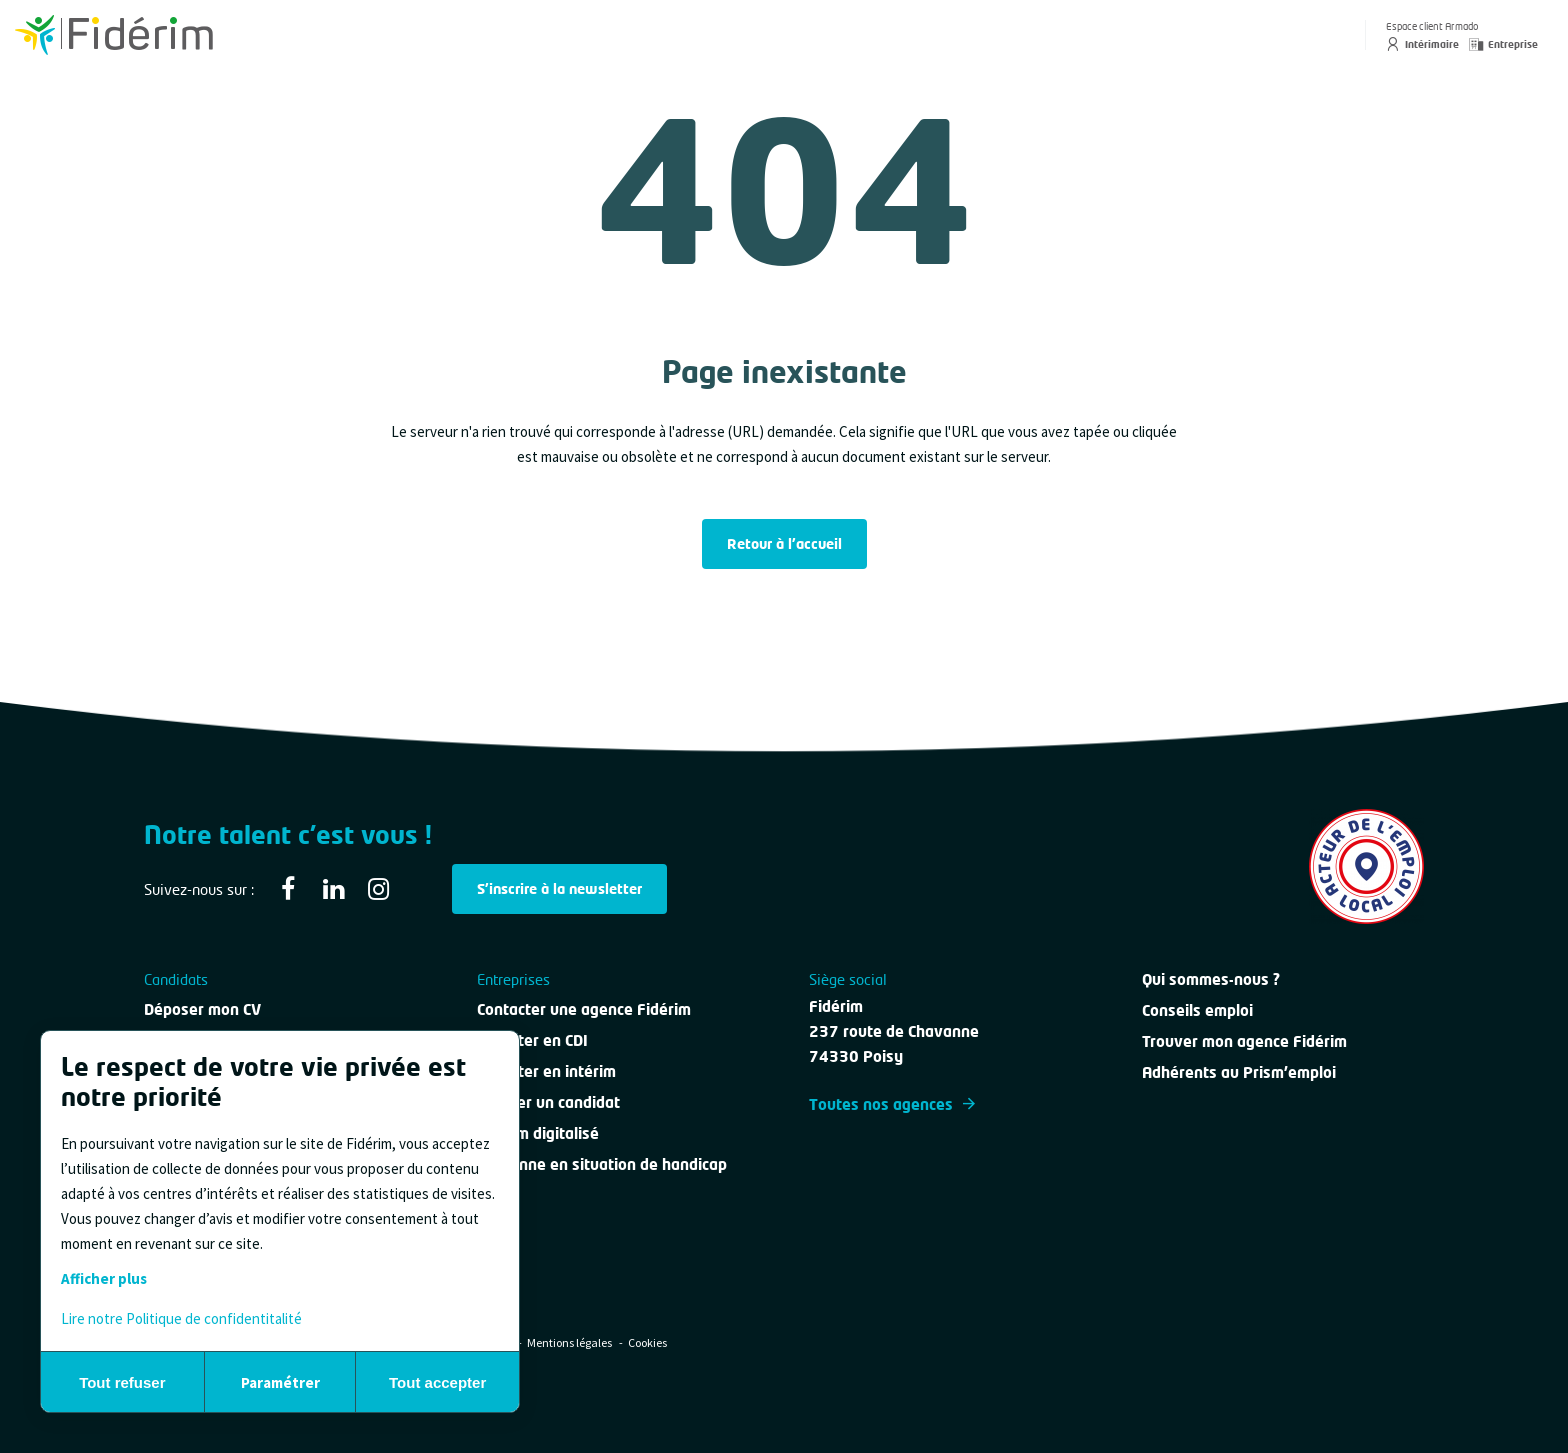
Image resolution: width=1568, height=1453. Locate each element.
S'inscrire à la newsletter (559, 888)
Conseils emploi (1197, 1010)
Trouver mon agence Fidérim (1244, 1041)
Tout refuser (122, 1382)
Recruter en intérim (546, 1071)
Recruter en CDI (532, 1040)
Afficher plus (104, 1278)
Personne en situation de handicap (602, 1164)
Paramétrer (280, 1382)
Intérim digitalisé (538, 1133)
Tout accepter (437, 1382)
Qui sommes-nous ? (1211, 979)
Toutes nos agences (892, 1104)
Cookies (647, 1342)
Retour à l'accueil (784, 543)
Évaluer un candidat (548, 1102)
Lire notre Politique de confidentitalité (181, 1318)
